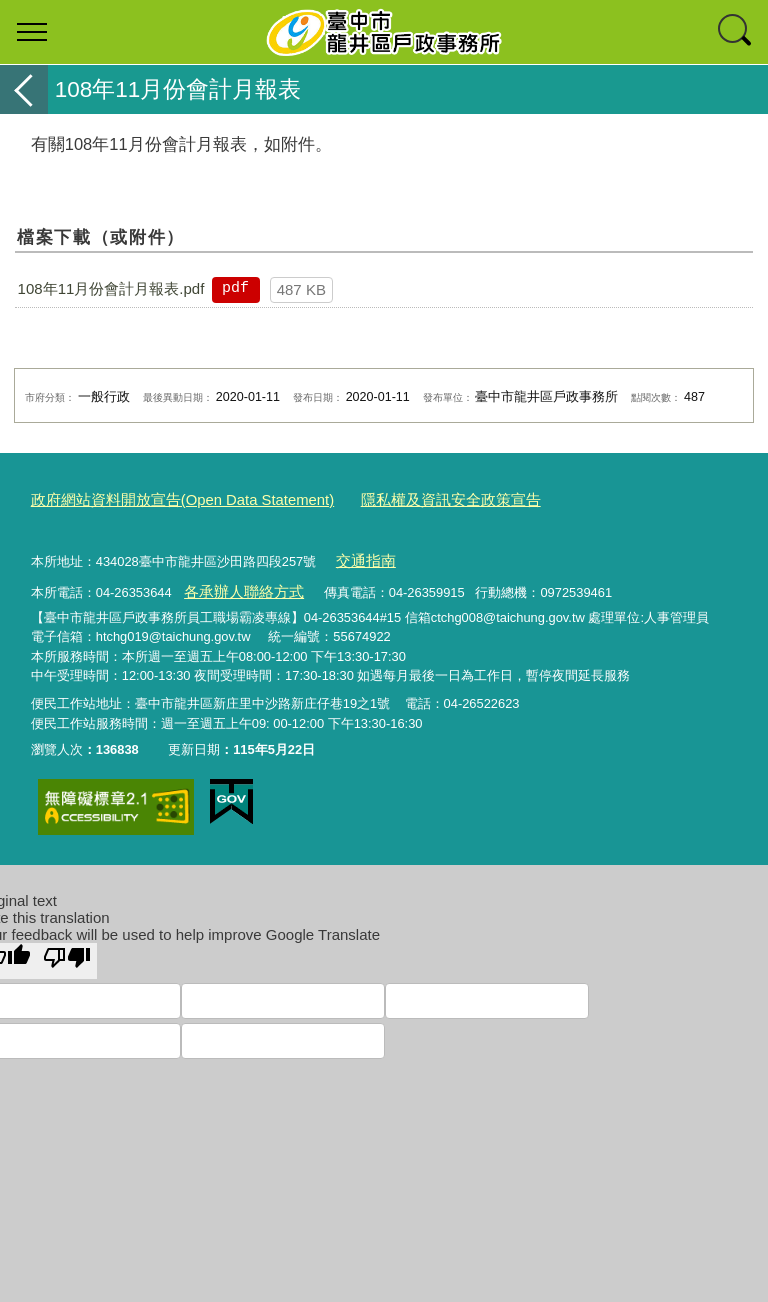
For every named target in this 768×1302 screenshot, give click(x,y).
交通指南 (361, 554)
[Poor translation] (67, 948)
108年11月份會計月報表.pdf (111, 288)
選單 (32, 32)
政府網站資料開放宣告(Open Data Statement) (162, 498)
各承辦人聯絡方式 (235, 581)
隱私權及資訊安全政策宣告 (398, 498)
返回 (24, 89)
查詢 (736, 32)
